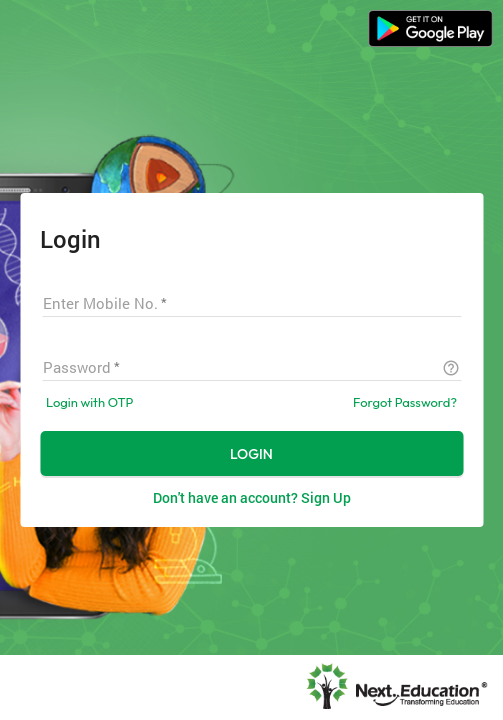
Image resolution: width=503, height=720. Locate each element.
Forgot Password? (405, 402)
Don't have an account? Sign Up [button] (252, 497)
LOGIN (251, 454)
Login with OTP (89, 402)
